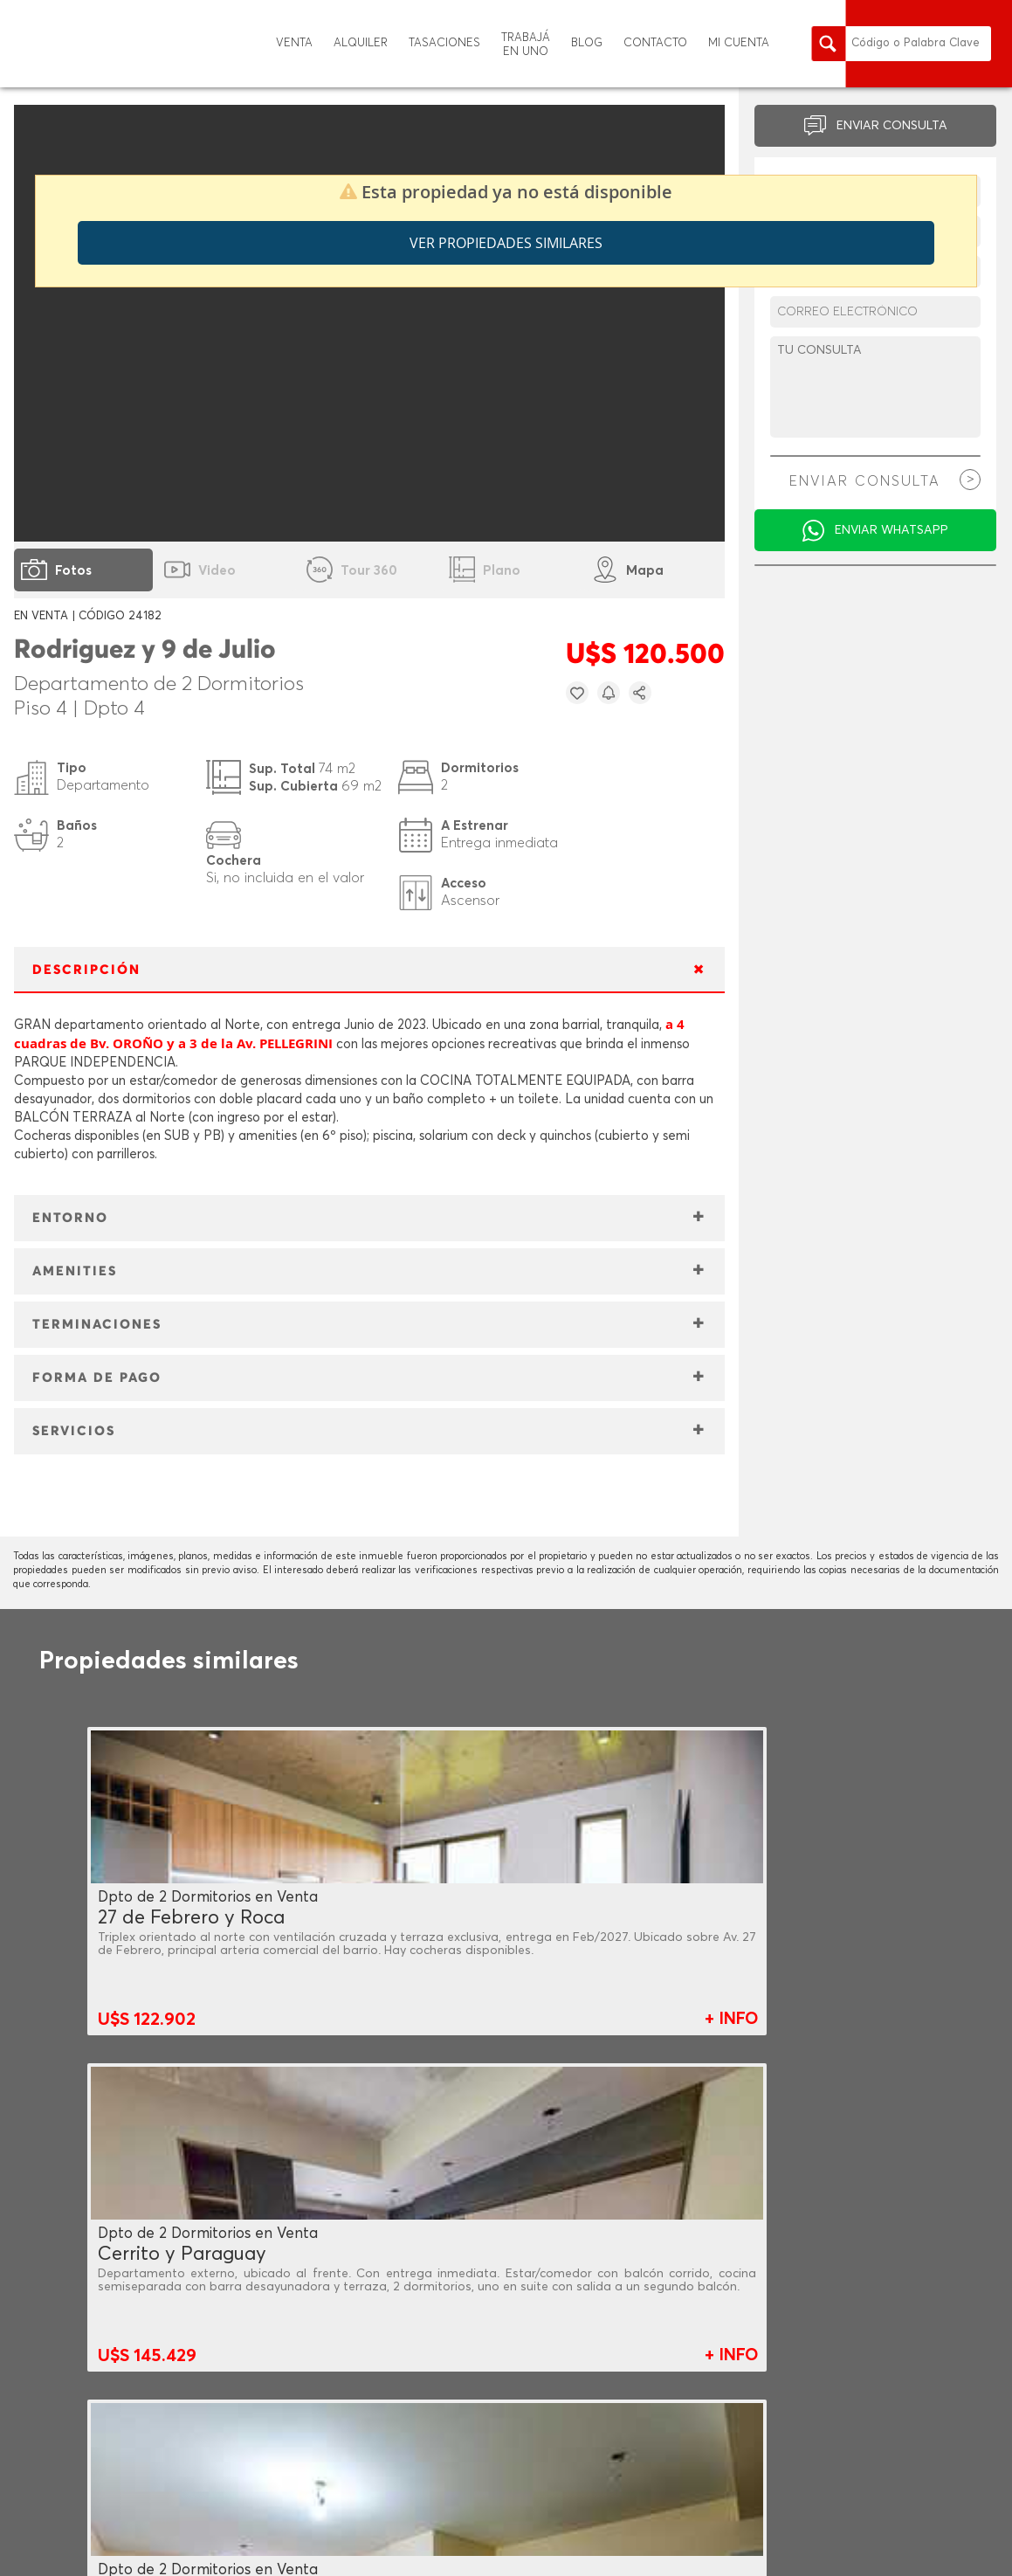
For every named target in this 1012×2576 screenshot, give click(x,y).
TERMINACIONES (97, 1324)
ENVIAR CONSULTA (891, 126)
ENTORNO (70, 1218)
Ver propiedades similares (506, 242)
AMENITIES (74, 1271)
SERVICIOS (73, 1431)
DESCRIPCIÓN (86, 970)
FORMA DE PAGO (97, 1378)
